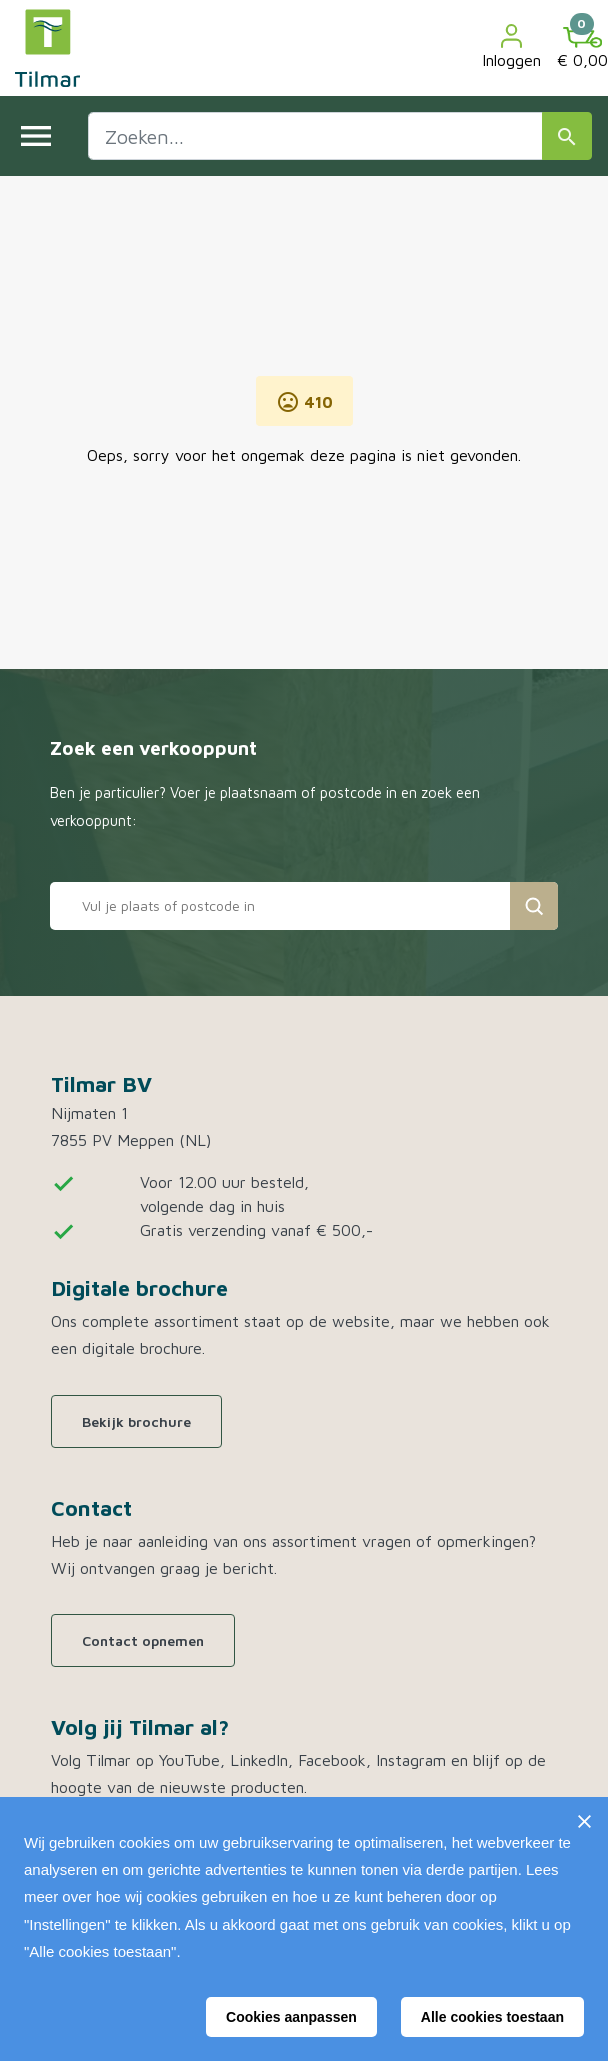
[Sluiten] (584, 1821)
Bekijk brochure (136, 1421)
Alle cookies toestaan (492, 2017)
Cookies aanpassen (291, 2017)
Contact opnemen (143, 1640)
